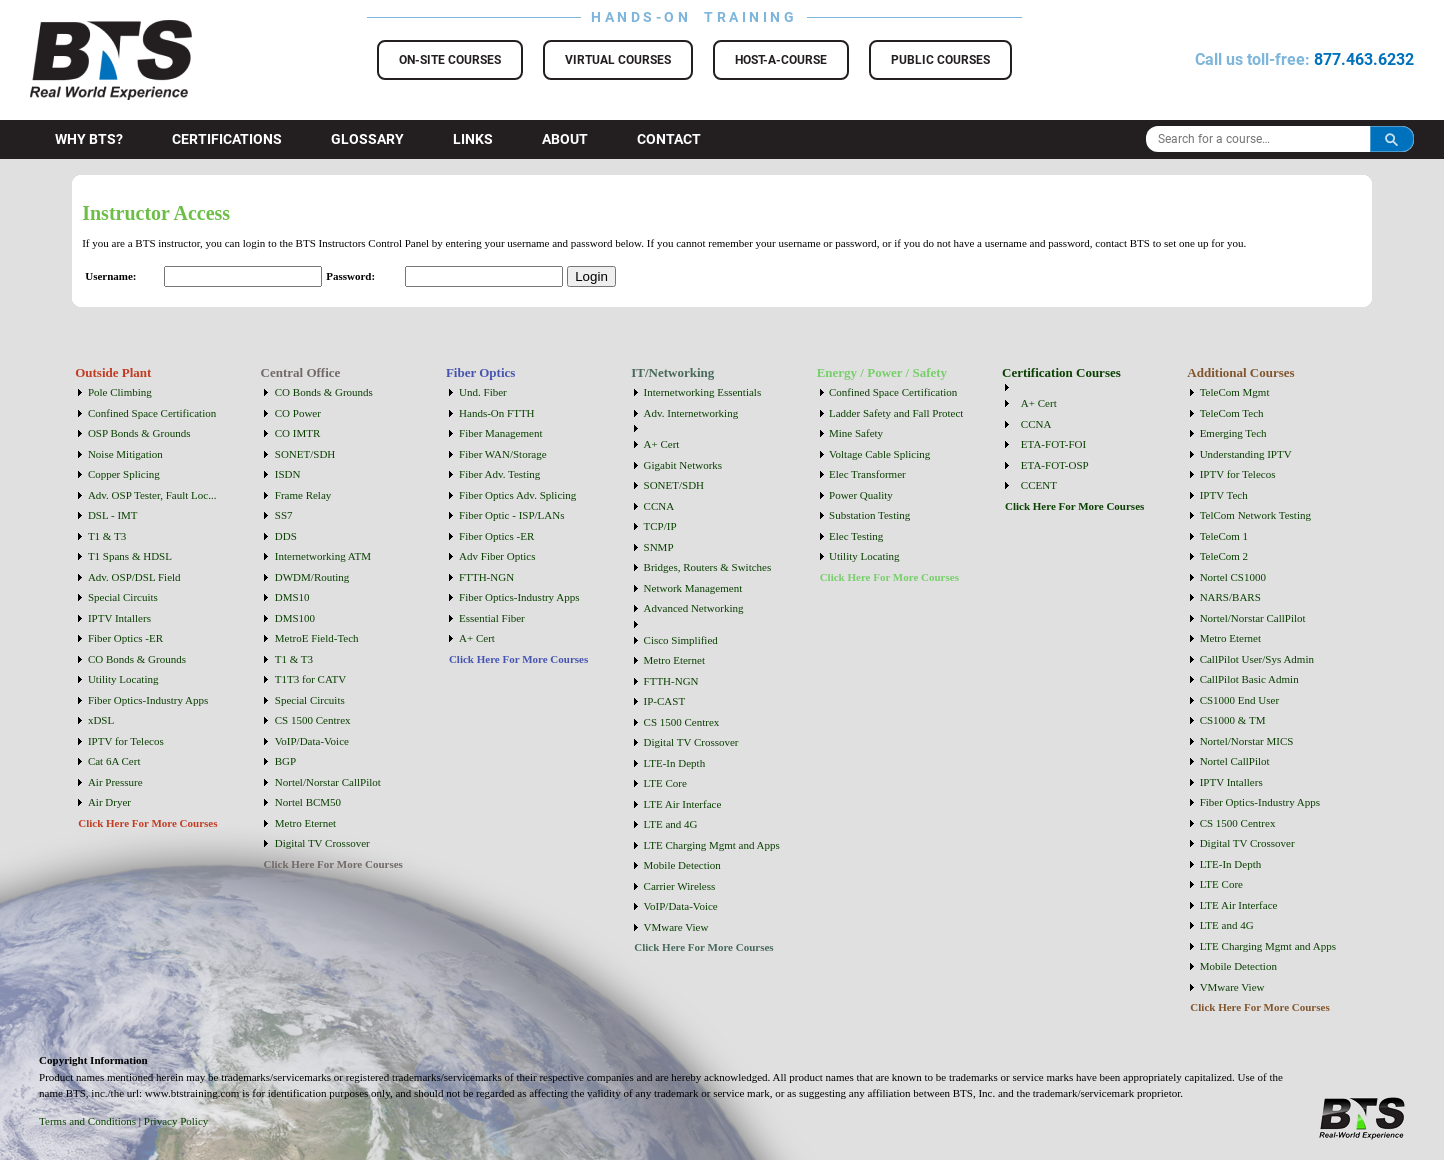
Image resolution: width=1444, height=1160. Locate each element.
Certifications (227, 139)
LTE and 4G (671, 824)
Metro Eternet (305, 823)
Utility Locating (123, 679)
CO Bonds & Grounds (137, 659)
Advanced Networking (694, 608)
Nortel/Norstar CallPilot (328, 782)
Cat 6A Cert (114, 761)
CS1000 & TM (1233, 720)
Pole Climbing (120, 392)
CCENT (1039, 485)
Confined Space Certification (152, 413)
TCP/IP (660, 526)
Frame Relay (303, 495)
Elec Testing (856, 536)
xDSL (101, 720)
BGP (285, 761)
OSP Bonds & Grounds (139, 433)
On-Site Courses (450, 60)
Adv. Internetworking (691, 413)
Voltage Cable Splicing (879, 454)
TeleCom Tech (1232, 413)
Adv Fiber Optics (497, 556)
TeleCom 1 (1224, 536)
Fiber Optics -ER (125, 638)
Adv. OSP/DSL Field (134, 577)
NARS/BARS (1230, 597)
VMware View (676, 927)
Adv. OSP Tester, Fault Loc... (152, 495)
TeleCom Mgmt (1235, 392)
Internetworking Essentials (703, 392)
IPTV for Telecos (126, 741)
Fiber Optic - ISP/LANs (511, 515)
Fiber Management (500, 433)
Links (473, 139)
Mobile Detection (682, 865)
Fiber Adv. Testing (499, 474)
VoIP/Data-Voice (312, 741)
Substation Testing (869, 515)
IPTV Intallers (119, 618)
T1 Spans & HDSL (130, 556)
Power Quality (861, 495)
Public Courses (940, 60)
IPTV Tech (1224, 495)
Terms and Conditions (87, 1121)
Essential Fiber (492, 618)
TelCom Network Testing (1255, 515)
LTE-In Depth (675, 763)
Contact (669, 139)
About (565, 139)
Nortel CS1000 (1233, 577)
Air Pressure (115, 782)
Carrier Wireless (680, 886)
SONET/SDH (305, 454)
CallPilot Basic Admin (1249, 679)
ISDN (288, 474)
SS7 (284, 515)
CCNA (659, 506)
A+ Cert (477, 638)
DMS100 (295, 618)
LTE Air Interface (683, 804)
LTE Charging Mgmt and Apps (712, 845)
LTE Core (665, 783)
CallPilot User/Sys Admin (1257, 659)
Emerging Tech (1233, 433)
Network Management (693, 588)
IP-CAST (665, 701)
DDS (286, 536)
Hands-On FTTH (496, 413)
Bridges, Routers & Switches (708, 567)
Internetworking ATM (323, 556)
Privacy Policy (176, 1121)
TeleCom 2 (1224, 556)
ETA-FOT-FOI (1053, 444)
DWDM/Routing (312, 577)
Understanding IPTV (1246, 454)
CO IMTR (298, 433)
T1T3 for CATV (311, 679)
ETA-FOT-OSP (1055, 465)
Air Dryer (109, 802)
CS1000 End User (1239, 700)
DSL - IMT (113, 515)
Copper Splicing (124, 474)
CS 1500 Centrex (313, 720)
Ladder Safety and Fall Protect (896, 413)
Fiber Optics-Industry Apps (148, 700)
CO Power (298, 413)
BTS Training (86, 30)
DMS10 (292, 597)
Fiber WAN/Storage (502, 454)
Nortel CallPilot (1235, 761)
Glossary (367, 139)
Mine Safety (856, 433)
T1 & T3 (107, 536)
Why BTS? (89, 139)
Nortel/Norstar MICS (1247, 741)
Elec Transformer (867, 474)
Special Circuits (123, 597)
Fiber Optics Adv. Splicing (517, 495)
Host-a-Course (781, 60)
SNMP (659, 547)
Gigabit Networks (683, 465)
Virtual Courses (618, 60)
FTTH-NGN (486, 577)
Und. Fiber (483, 392)
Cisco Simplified (681, 640)
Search (1392, 139)
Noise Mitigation (125, 454)
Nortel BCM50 (308, 802)
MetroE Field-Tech (317, 638)
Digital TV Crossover (322, 843)
